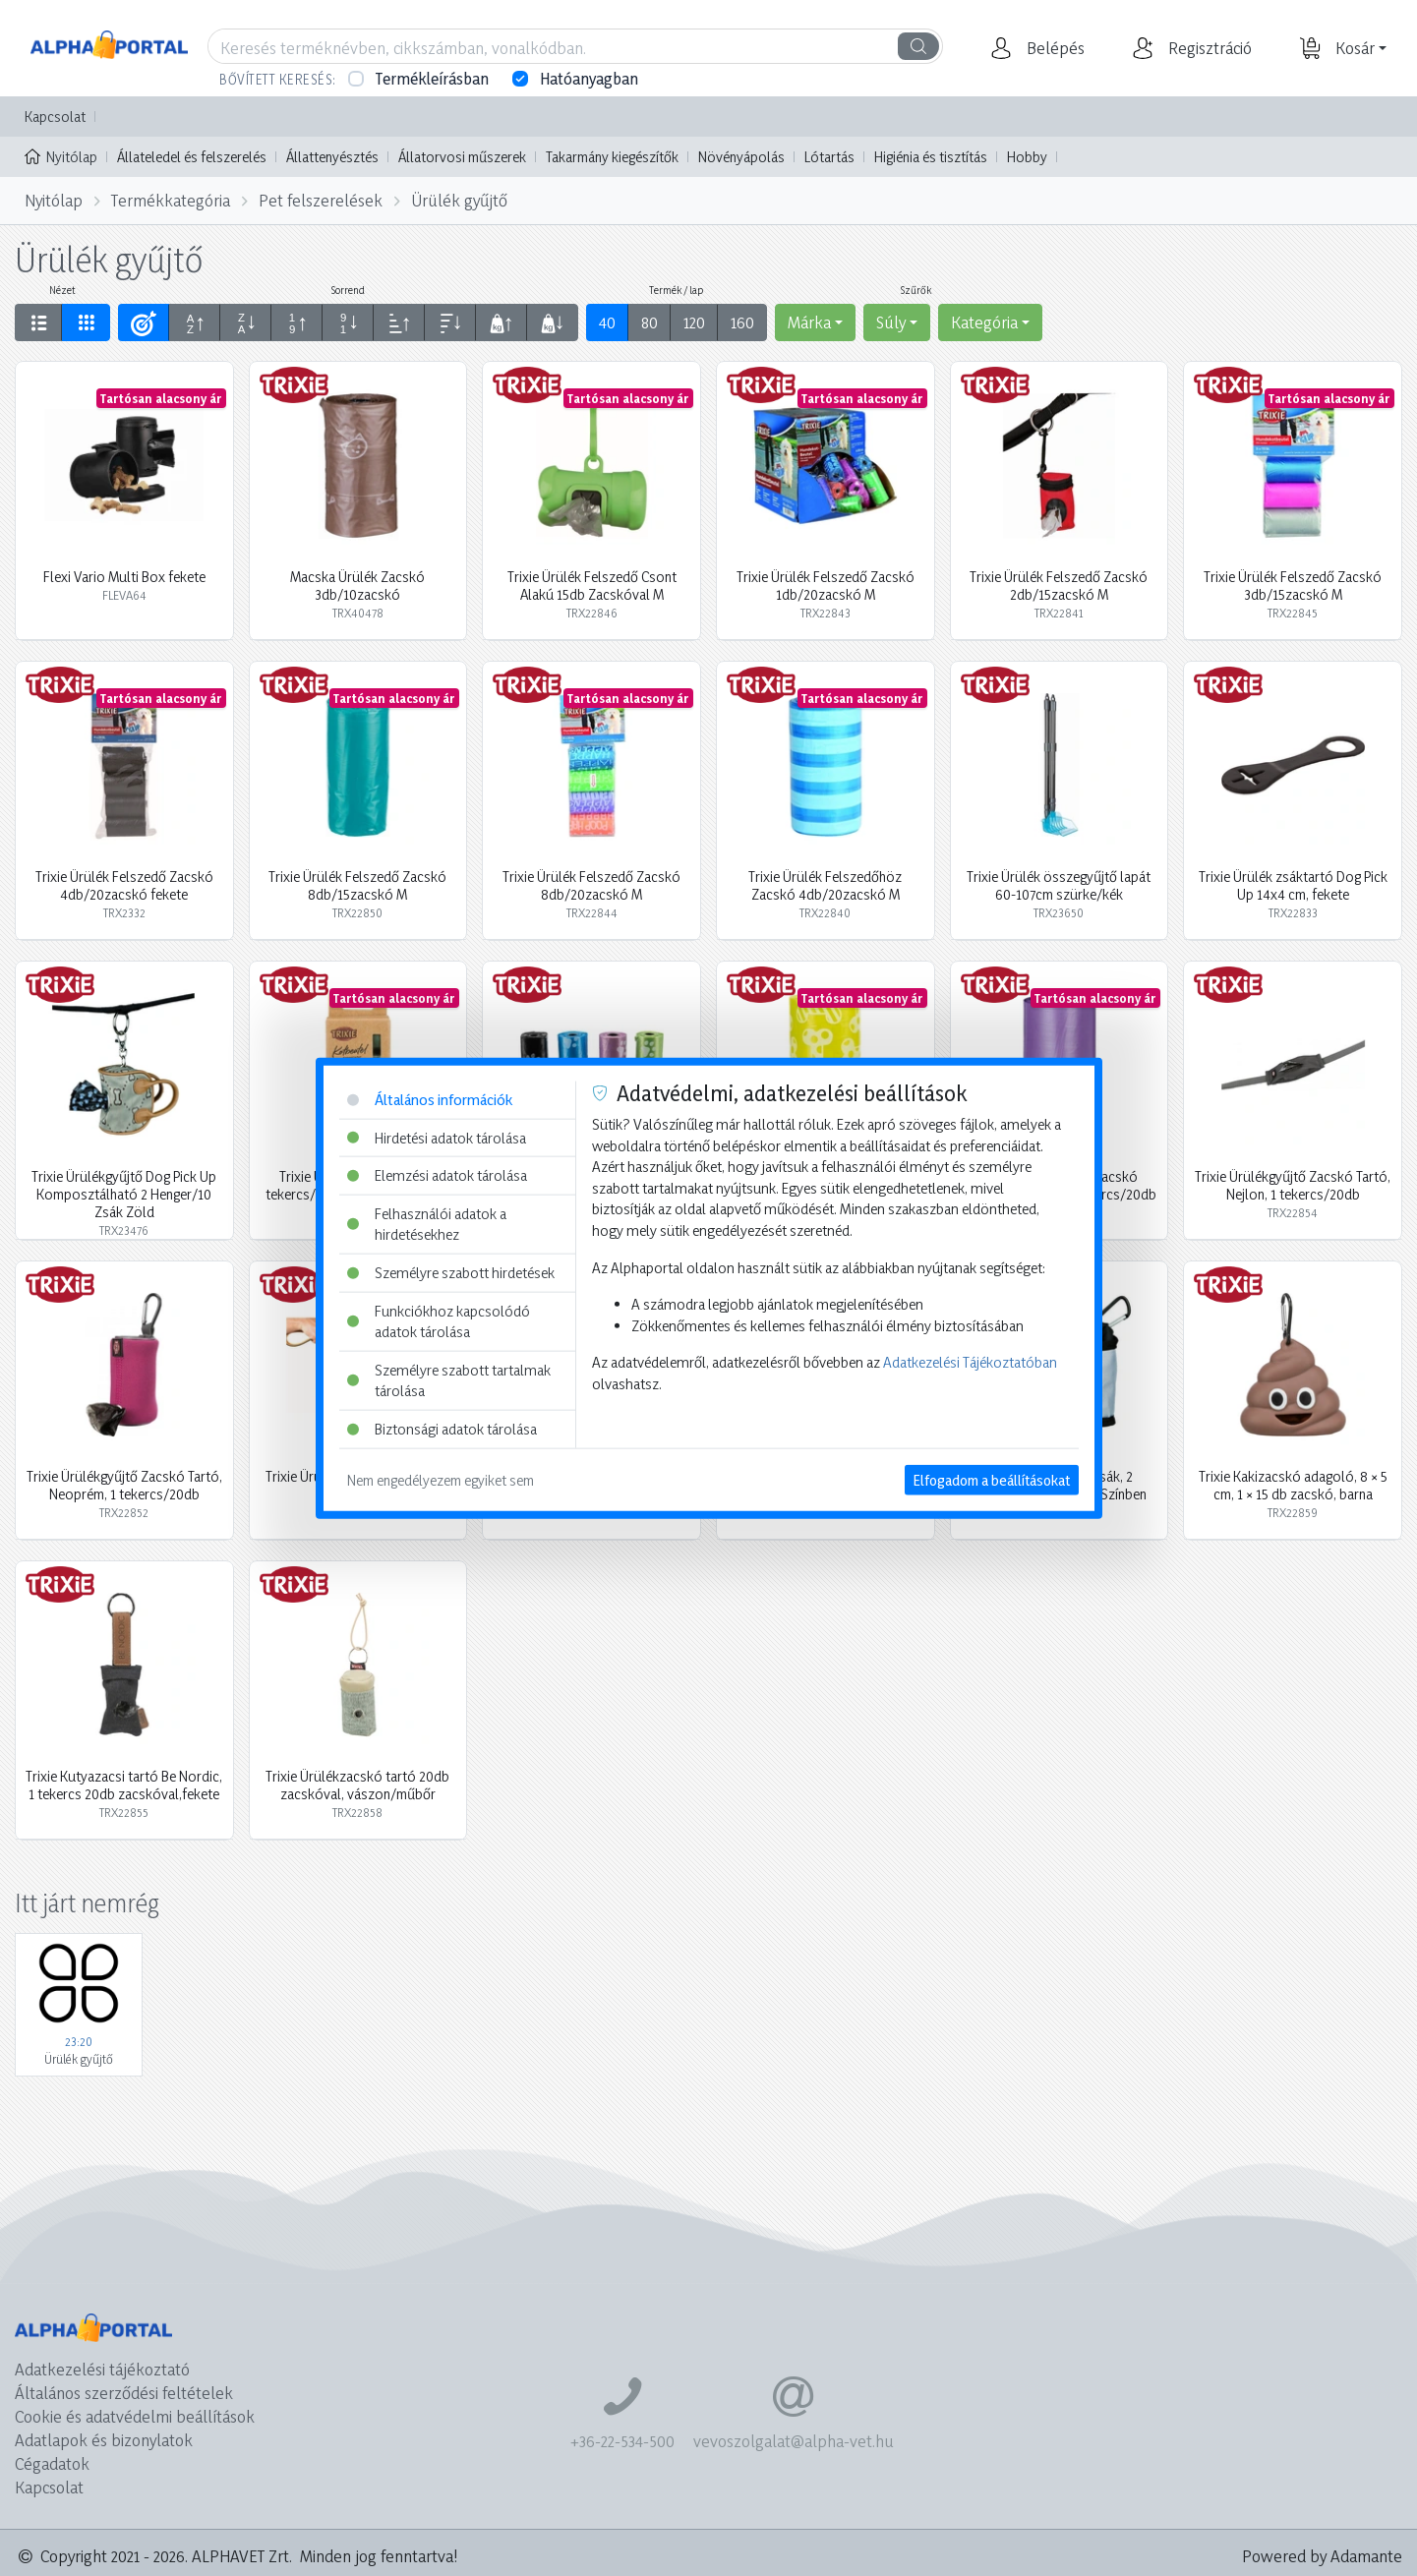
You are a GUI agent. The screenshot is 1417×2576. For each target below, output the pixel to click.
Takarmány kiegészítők (612, 156)
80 (649, 322)
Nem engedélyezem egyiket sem (440, 1479)
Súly (891, 322)
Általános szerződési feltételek (124, 2392)
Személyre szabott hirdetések (451, 1272)
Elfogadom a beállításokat (992, 1479)
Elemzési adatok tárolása (437, 1175)
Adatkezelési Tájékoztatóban (970, 1362)
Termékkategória (170, 200)
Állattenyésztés (332, 156)
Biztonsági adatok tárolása (442, 1429)
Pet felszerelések (321, 200)
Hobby (1027, 156)
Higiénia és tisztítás (930, 156)
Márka (809, 322)
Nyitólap (61, 155)
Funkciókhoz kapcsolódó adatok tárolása (438, 1321)
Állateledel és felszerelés (191, 156)
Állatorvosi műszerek (462, 156)
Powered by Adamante (1322, 2556)
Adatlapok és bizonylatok (104, 2440)
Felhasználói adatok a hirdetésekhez (426, 1223)
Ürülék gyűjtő (459, 200)
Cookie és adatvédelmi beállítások (135, 2416)
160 (742, 322)
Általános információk (429, 1099)
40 (607, 322)
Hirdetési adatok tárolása (436, 1137)
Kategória (984, 322)
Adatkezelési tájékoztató (102, 2369)
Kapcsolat (55, 116)
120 (694, 322)
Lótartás (829, 156)
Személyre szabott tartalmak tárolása (449, 1381)
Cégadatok (52, 2463)
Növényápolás (741, 156)
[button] (1053, 48)
